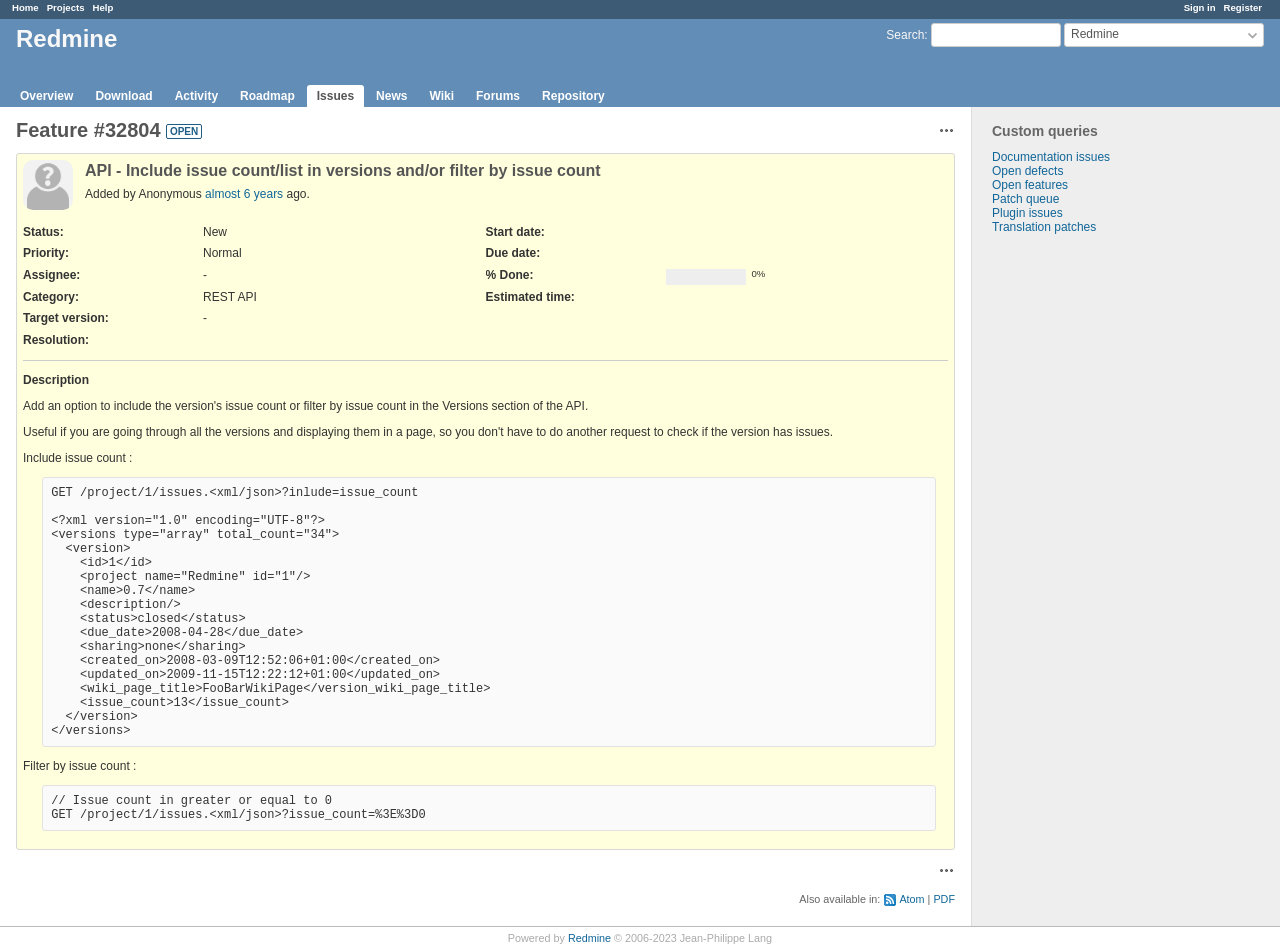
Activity (196, 96)
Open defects (1027, 171)
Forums (498, 96)
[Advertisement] (1072, 548)
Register (1243, 7)
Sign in (1200, 7)
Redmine (589, 938)
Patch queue (1025, 199)
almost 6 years (244, 194)
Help (103, 7)
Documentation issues (1051, 157)
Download (123, 96)
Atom (911, 899)
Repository (573, 96)
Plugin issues (1027, 213)
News (391, 96)
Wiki (441, 96)
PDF (944, 899)
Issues (335, 96)
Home (25, 7)
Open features (1030, 185)
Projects (66, 7)
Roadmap (267, 96)
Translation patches (1044, 227)
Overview (46, 96)
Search (905, 35)
